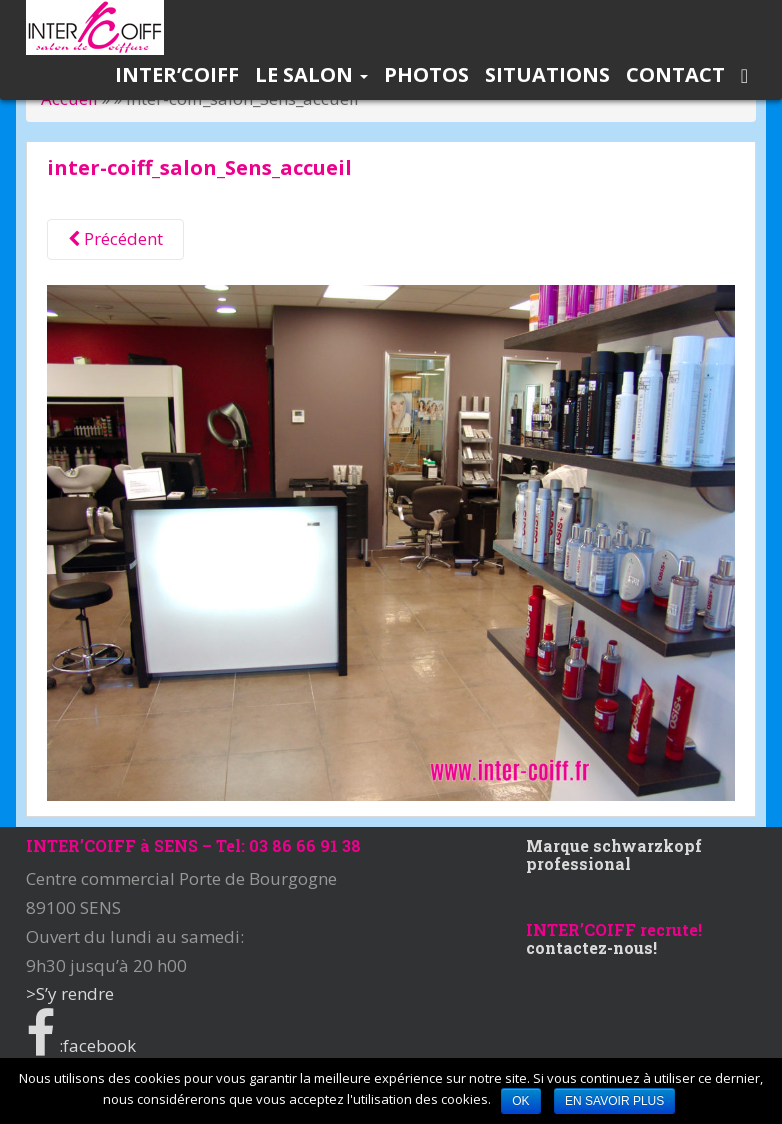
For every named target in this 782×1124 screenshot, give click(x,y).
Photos (426, 74)
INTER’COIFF (177, 74)
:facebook (81, 1045)
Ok (520, 1101)
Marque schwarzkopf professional (614, 854)
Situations (547, 74)
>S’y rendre (70, 993)
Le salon (311, 74)
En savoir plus (614, 1101)
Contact (675, 74)
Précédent (115, 238)
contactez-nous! (591, 947)
